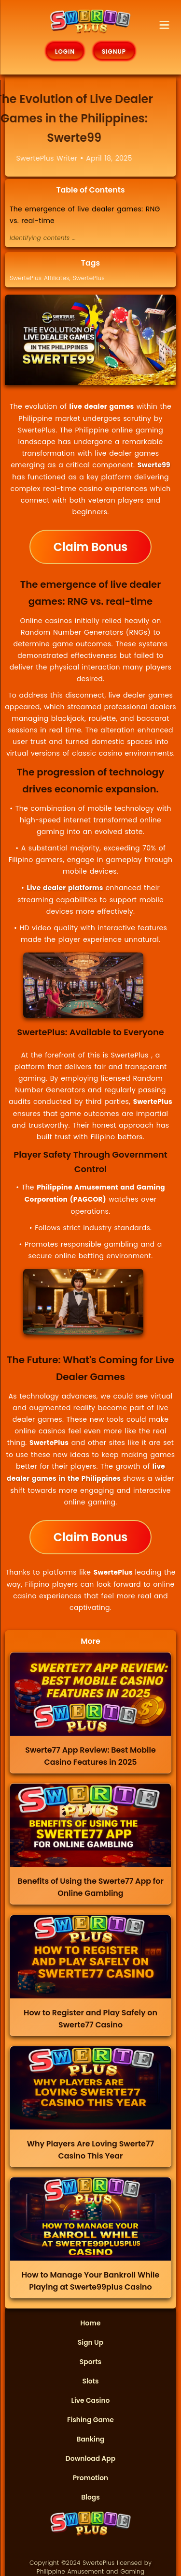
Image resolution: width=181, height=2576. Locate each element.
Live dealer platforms (66, 888)
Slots (90, 2381)
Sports (90, 2362)
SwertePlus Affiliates (40, 278)
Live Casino (90, 2400)
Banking (90, 2439)
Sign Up (90, 2342)
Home (91, 2323)
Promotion (91, 2478)
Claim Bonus (90, 547)
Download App (90, 2458)
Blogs (90, 2497)
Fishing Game (90, 2420)
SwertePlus (89, 278)
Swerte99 (154, 465)
